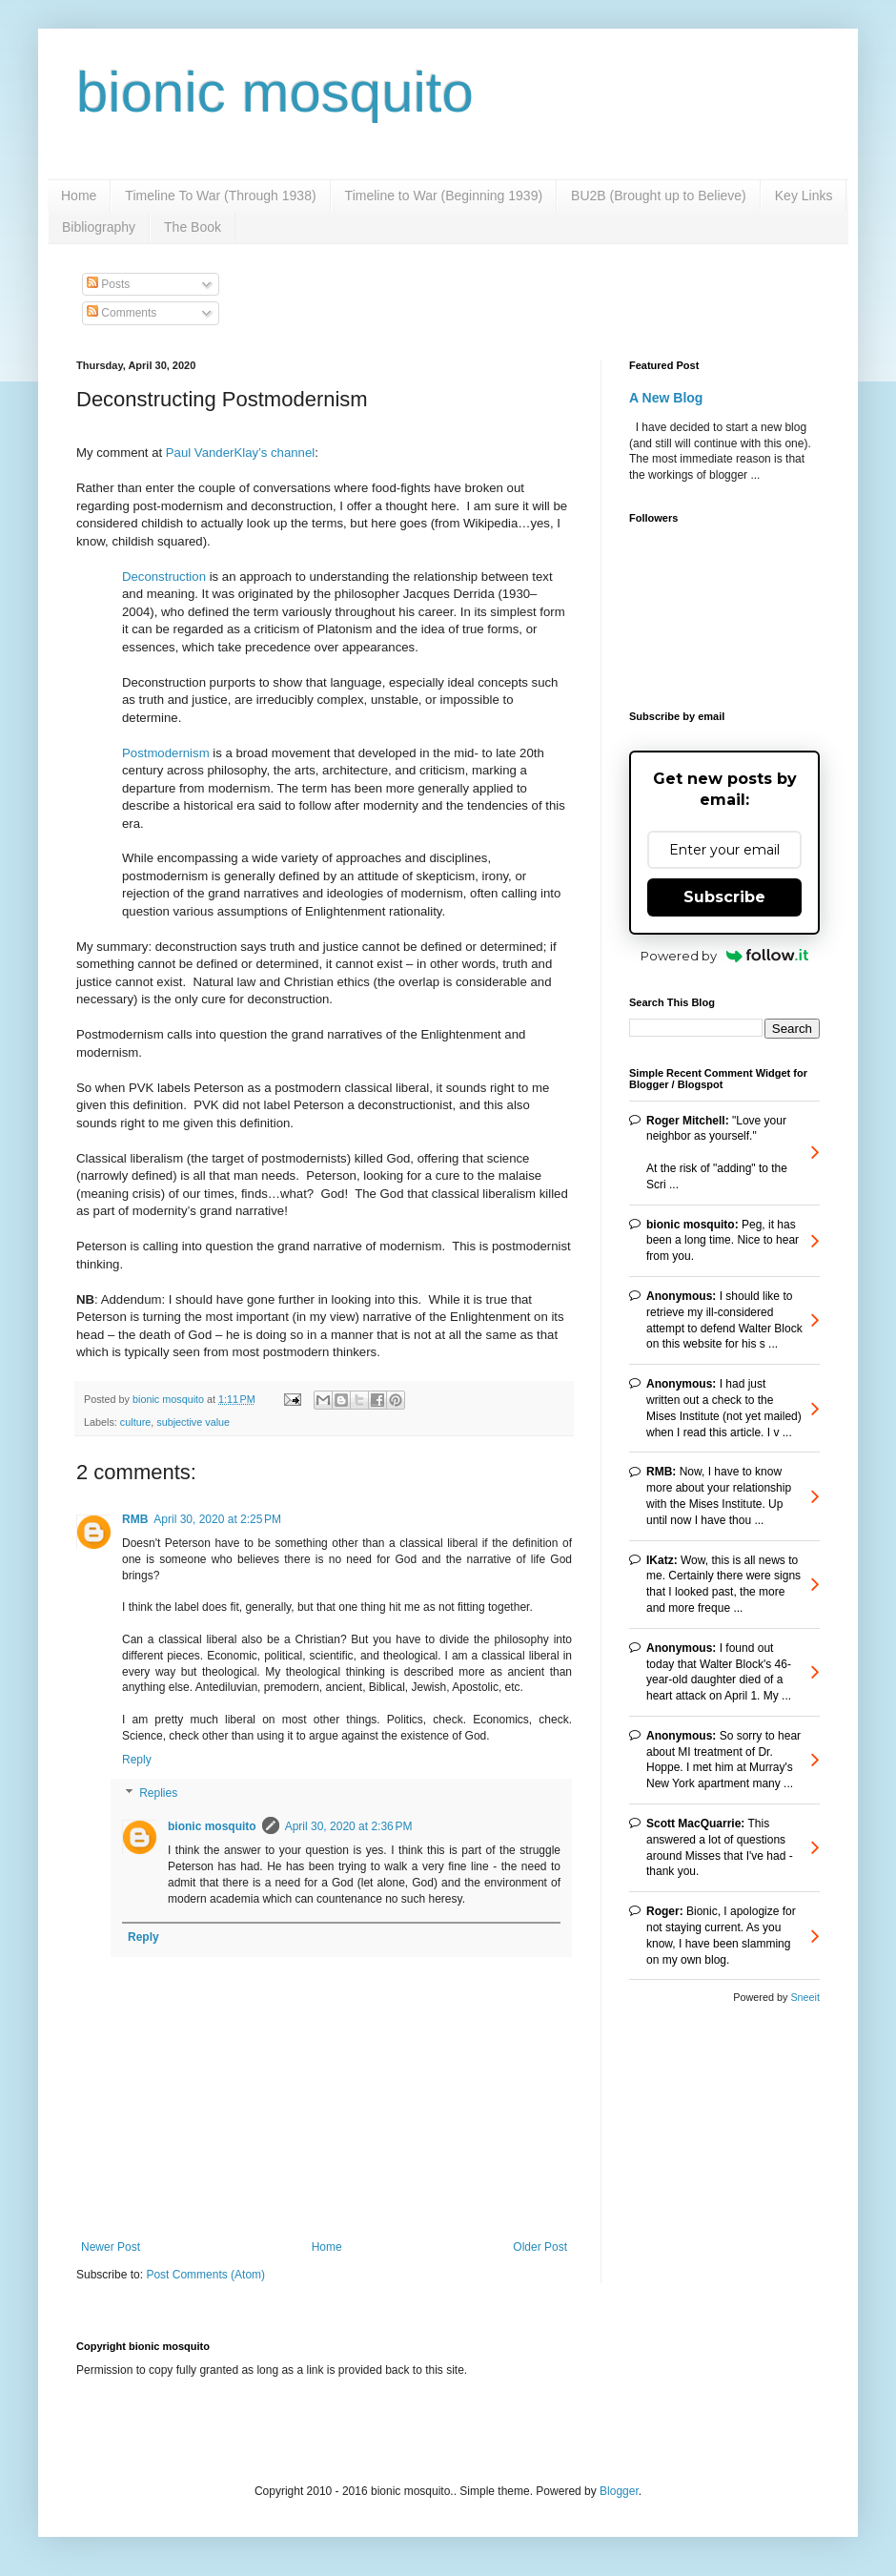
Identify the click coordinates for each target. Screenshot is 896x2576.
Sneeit (805, 1997)
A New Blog (666, 397)
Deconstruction (164, 576)
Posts (108, 284)
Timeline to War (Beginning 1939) (444, 195)
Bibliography (98, 227)
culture (135, 1422)
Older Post (540, 2247)
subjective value (193, 1422)
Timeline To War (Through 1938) (220, 195)
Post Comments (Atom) (205, 2274)
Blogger (619, 2491)
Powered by (725, 955)
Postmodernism (166, 753)
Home (78, 195)
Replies (158, 1794)
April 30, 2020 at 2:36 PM (349, 1826)
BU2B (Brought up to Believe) (658, 195)
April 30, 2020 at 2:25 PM (217, 1519)
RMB (135, 1519)
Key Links (804, 195)
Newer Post (110, 2247)
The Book (192, 227)
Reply (137, 1759)
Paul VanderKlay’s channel (240, 452)
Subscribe (724, 897)
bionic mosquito (275, 92)
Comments (121, 312)
